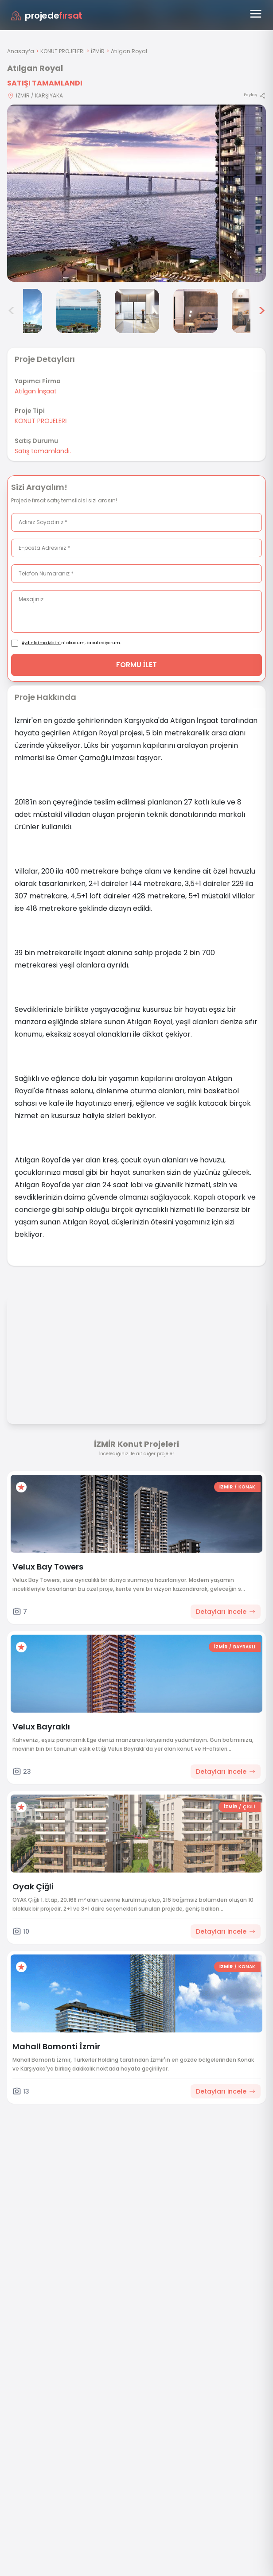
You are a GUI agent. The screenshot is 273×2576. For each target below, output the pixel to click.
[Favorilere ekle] (21, 1487)
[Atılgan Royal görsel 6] (195, 311)
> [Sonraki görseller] (261, 311)
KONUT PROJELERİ (62, 51)
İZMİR (98, 51)
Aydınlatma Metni (41, 642)
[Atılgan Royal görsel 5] (137, 311)
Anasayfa (20, 51)
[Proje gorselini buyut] (136, 193)
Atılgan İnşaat (36, 391)
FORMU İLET (136, 665)
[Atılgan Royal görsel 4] (78, 311)
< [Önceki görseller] (11, 311)
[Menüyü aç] (255, 13)
